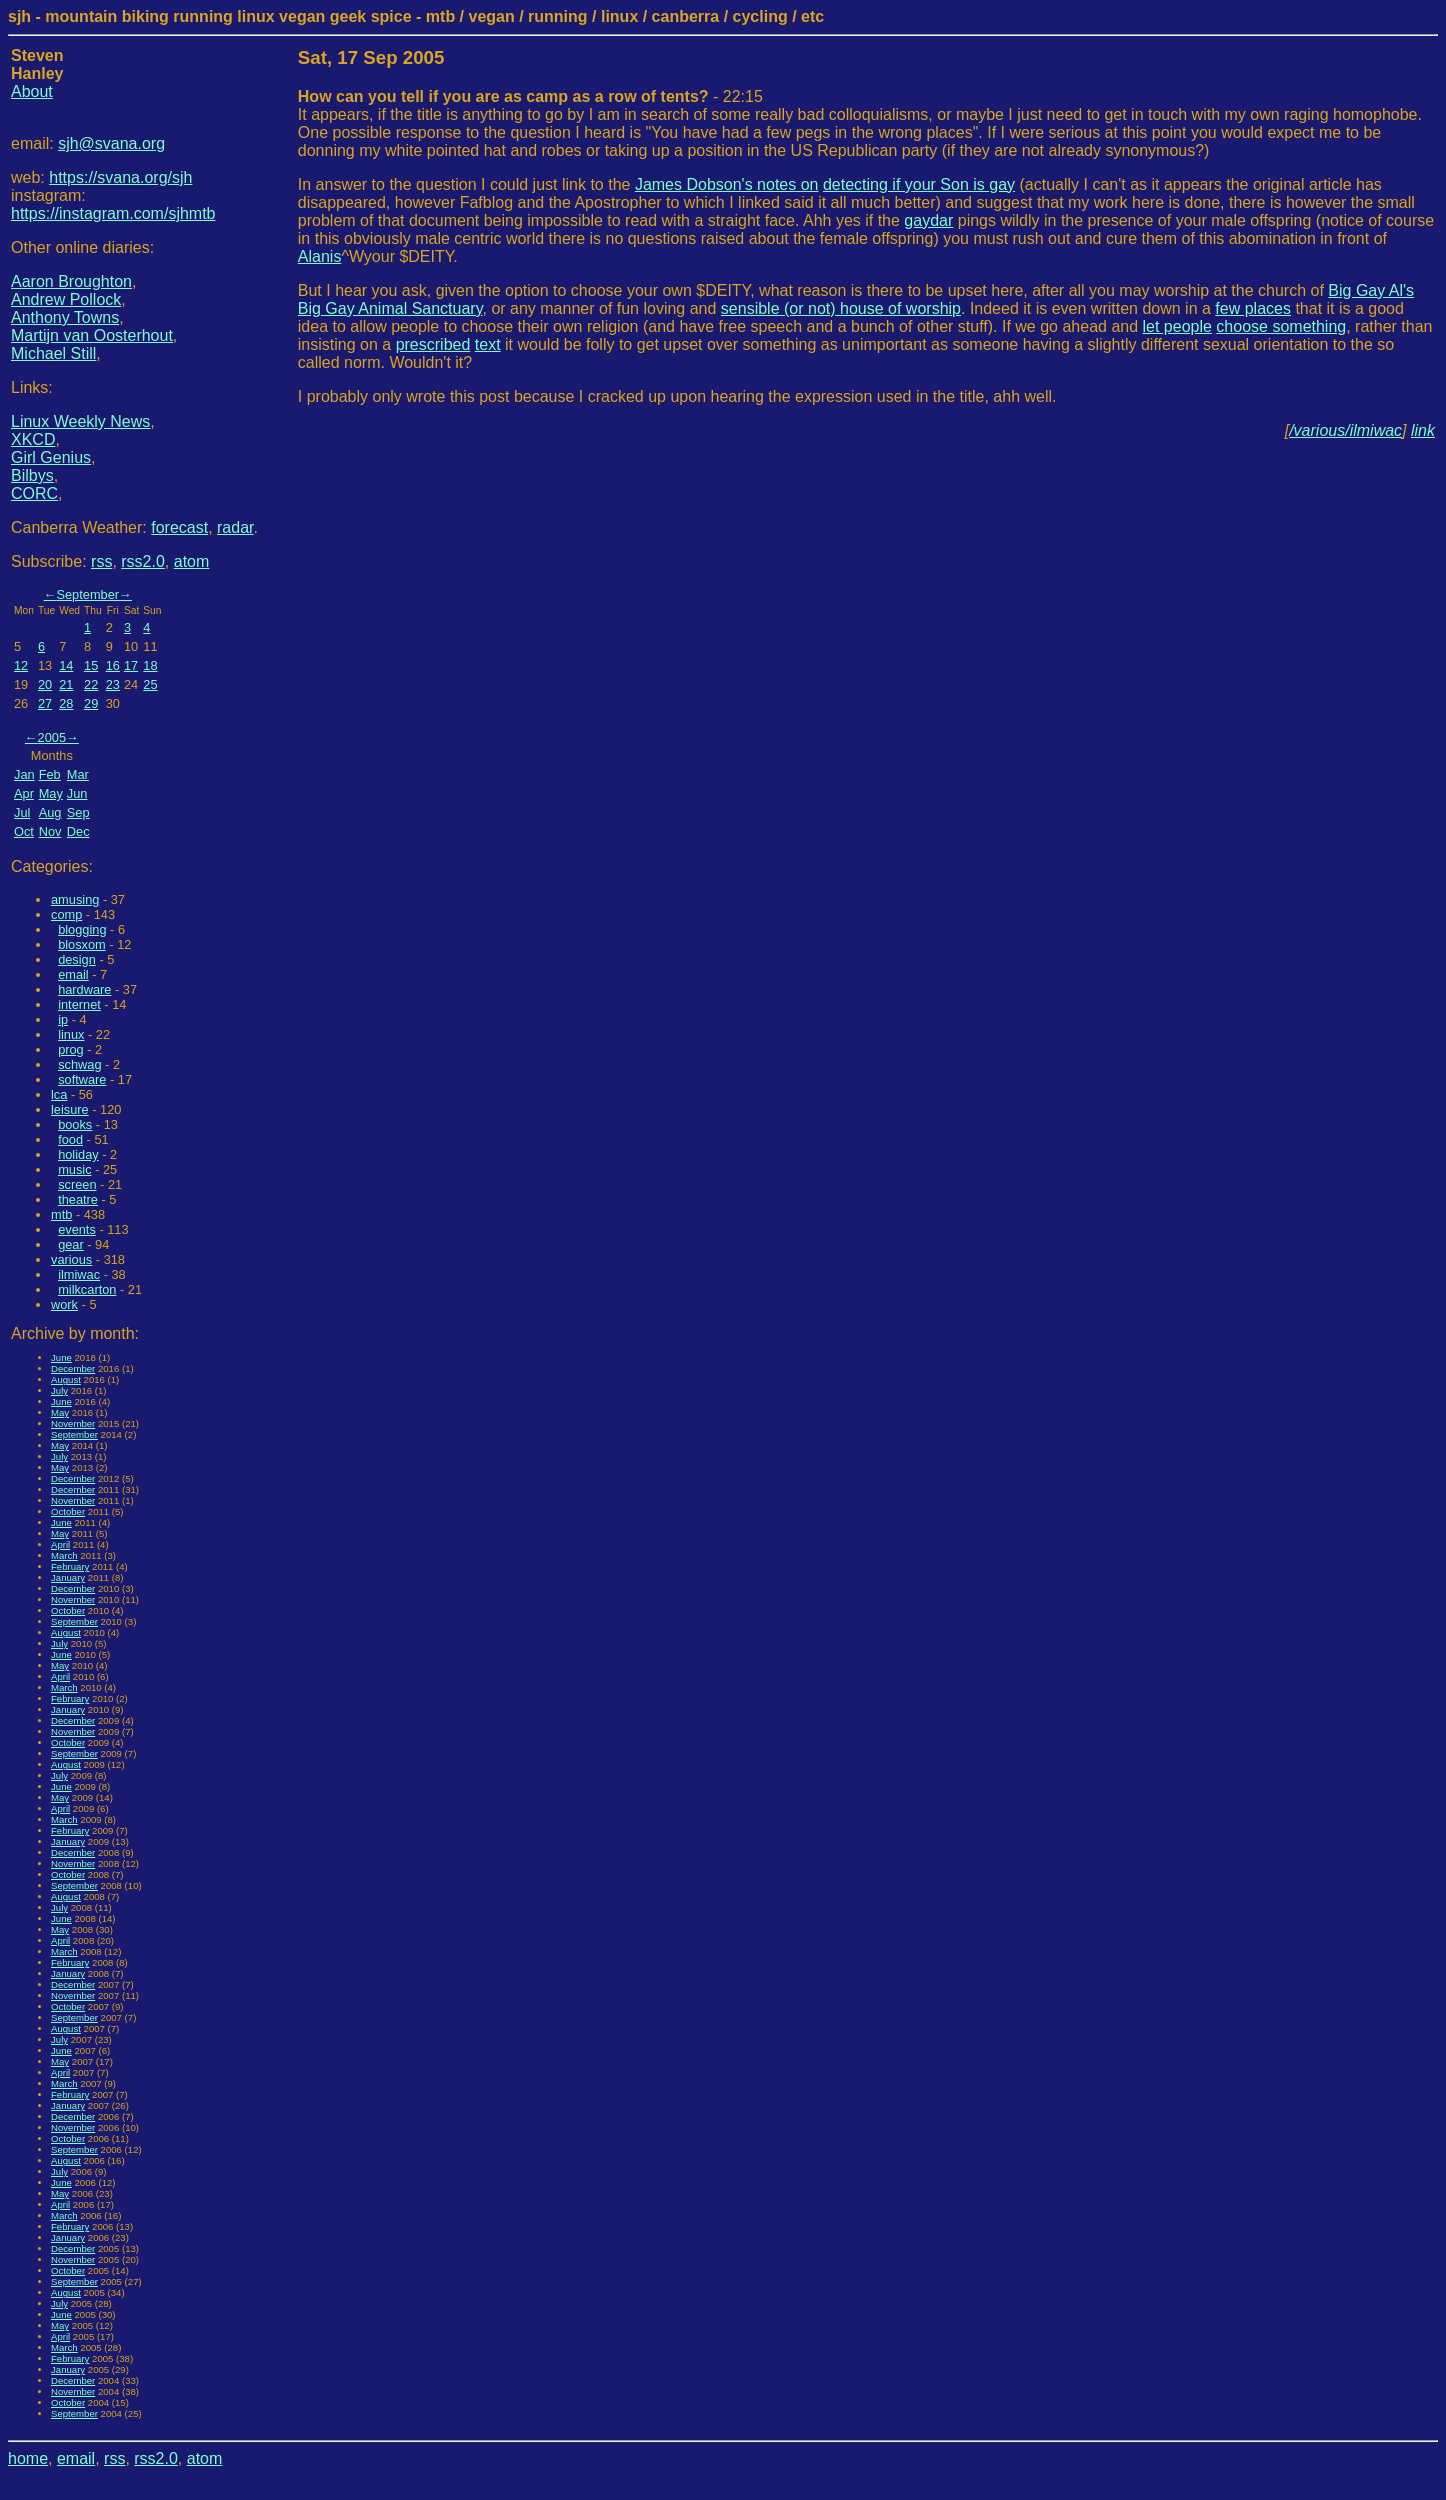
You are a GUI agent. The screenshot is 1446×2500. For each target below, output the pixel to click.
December (73, 1368)
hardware (84, 989)
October (68, 1511)
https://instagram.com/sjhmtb (113, 213)
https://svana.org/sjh (120, 177)
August (66, 1379)
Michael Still (53, 353)
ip (63, 1019)
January (68, 1577)
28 (66, 703)
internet (79, 1004)
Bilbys (32, 475)
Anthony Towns (65, 317)
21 (66, 684)
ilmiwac (79, 1274)
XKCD (33, 439)
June (61, 1357)
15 (91, 665)
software (82, 1079)
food (70, 1139)
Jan (24, 774)
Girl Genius (51, 457)
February (70, 1566)
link (1423, 430)
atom (192, 561)
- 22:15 (530, 96)
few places (1253, 308)
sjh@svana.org (111, 143)
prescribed (433, 344)
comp (66, 914)
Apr (24, 793)
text (488, 344)
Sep (78, 812)
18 (150, 665)
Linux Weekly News (80, 421)
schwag (79, 1064)
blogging (82, 929)
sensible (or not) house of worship (841, 308)
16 (113, 665)
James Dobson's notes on (727, 184)
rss (101, 561)
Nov (50, 831)
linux (71, 1034)
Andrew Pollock (66, 299)
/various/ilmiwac (1345, 430)
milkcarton (87, 1289)
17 (131, 665)
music (74, 1169)
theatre (78, 1199)
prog (71, 1049)
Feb (50, 774)
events (77, 1229)
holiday (78, 1154)
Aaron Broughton (71, 281)
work (64, 1304)
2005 (52, 737)
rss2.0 (143, 561)
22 (91, 684)
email (73, 974)
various (71, 1259)
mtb (61, 1214)
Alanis (320, 256)
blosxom (82, 944)
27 (45, 703)
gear (71, 1244)
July (59, 1390)
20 (45, 684)
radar (235, 527)
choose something (1281, 326)
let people (1177, 326)
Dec (78, 831)
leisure (70, 1109)
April (60, 1544)
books (75, 1124)
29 (91, 703)
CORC (34, 493)
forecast (179, 527)
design (77, 959)
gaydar (928, 220)
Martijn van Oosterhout (92, 335)
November (73, 1423)
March (64, 1555)
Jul (22, 812)
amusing (75, 899)
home (28, 2458)
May (51, 793)
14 (66, 665)
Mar (78, 774)
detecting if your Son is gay (919, 184)
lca (59, 1094)
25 (150, 684)
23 (113, 684)
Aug (50, 812)
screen (77, 1184)
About (32, 91)
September (87, 594)
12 (21, 665)
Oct (24, 831)
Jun (77, 793)
